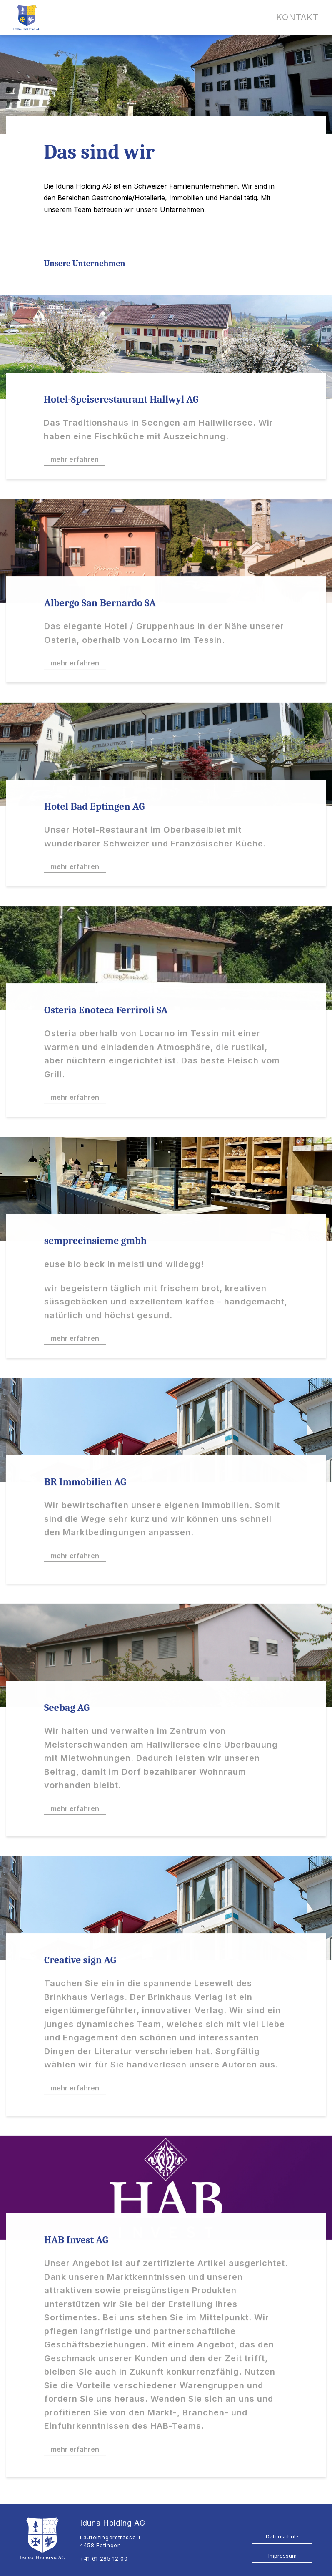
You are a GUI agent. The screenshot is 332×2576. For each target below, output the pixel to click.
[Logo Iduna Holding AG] (27, 17)
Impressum (282, 2555)
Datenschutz (282, 2536)
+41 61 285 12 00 (103, 2558)
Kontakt (297, 17)
